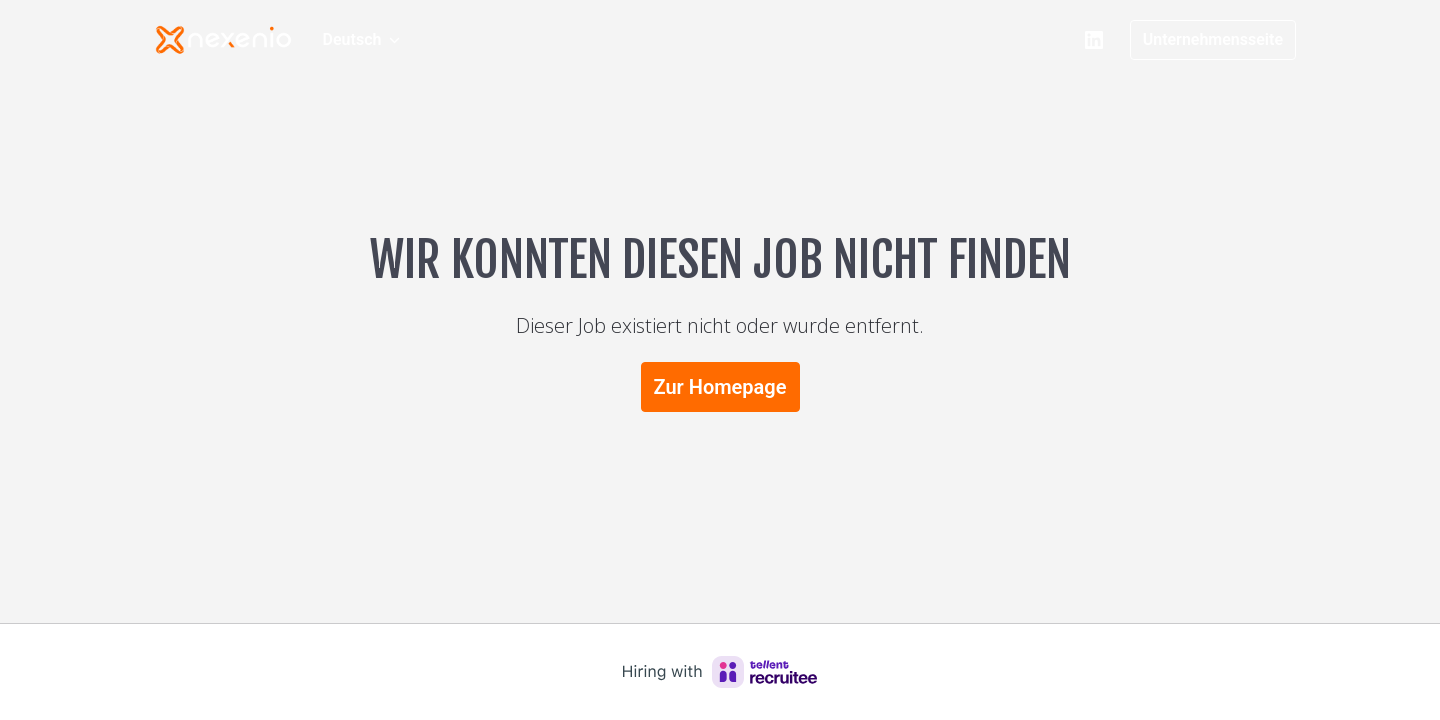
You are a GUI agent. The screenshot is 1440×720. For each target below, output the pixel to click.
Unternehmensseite (1213, 39)
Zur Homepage (720, 387)
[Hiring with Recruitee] (720, 672)
